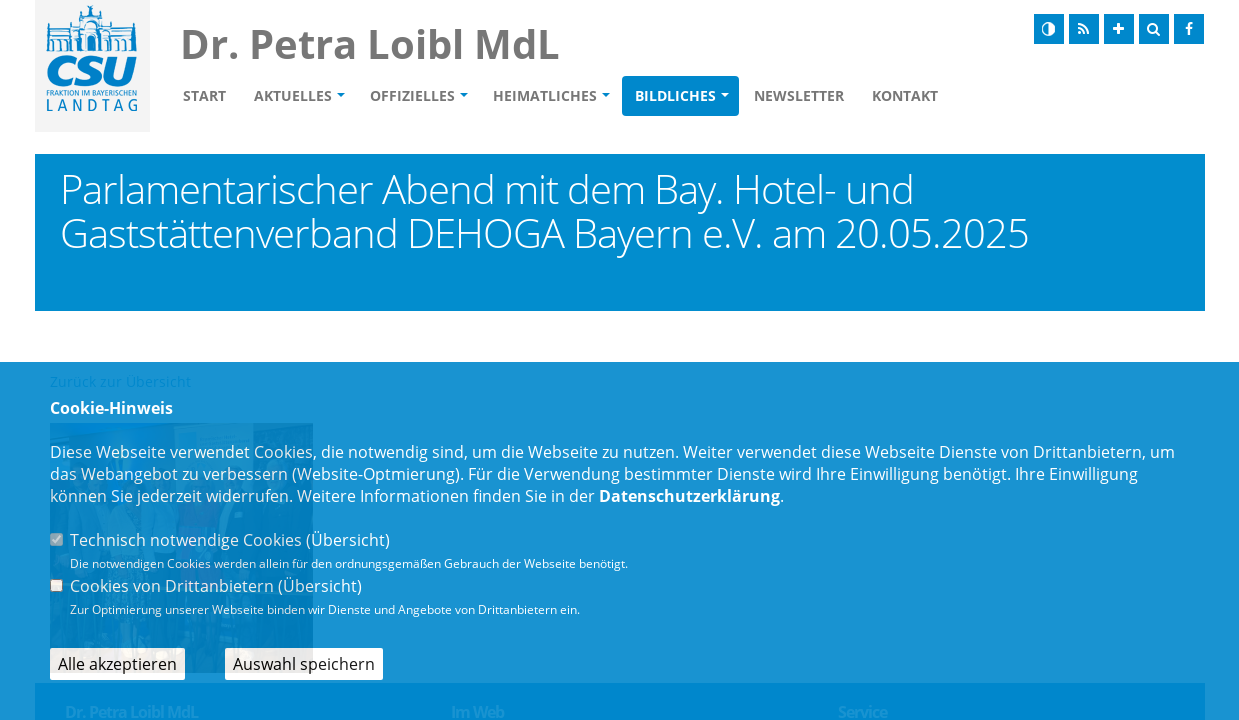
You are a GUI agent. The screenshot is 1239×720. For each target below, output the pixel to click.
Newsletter (799, 95)
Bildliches (675, 95)
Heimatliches (545, 95)
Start (204, 95)
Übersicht (348, 540)
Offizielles (412, 95)
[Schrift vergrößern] (1119, 29)
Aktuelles (293, 95)
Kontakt (905, 95)
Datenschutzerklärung (689, 496)
